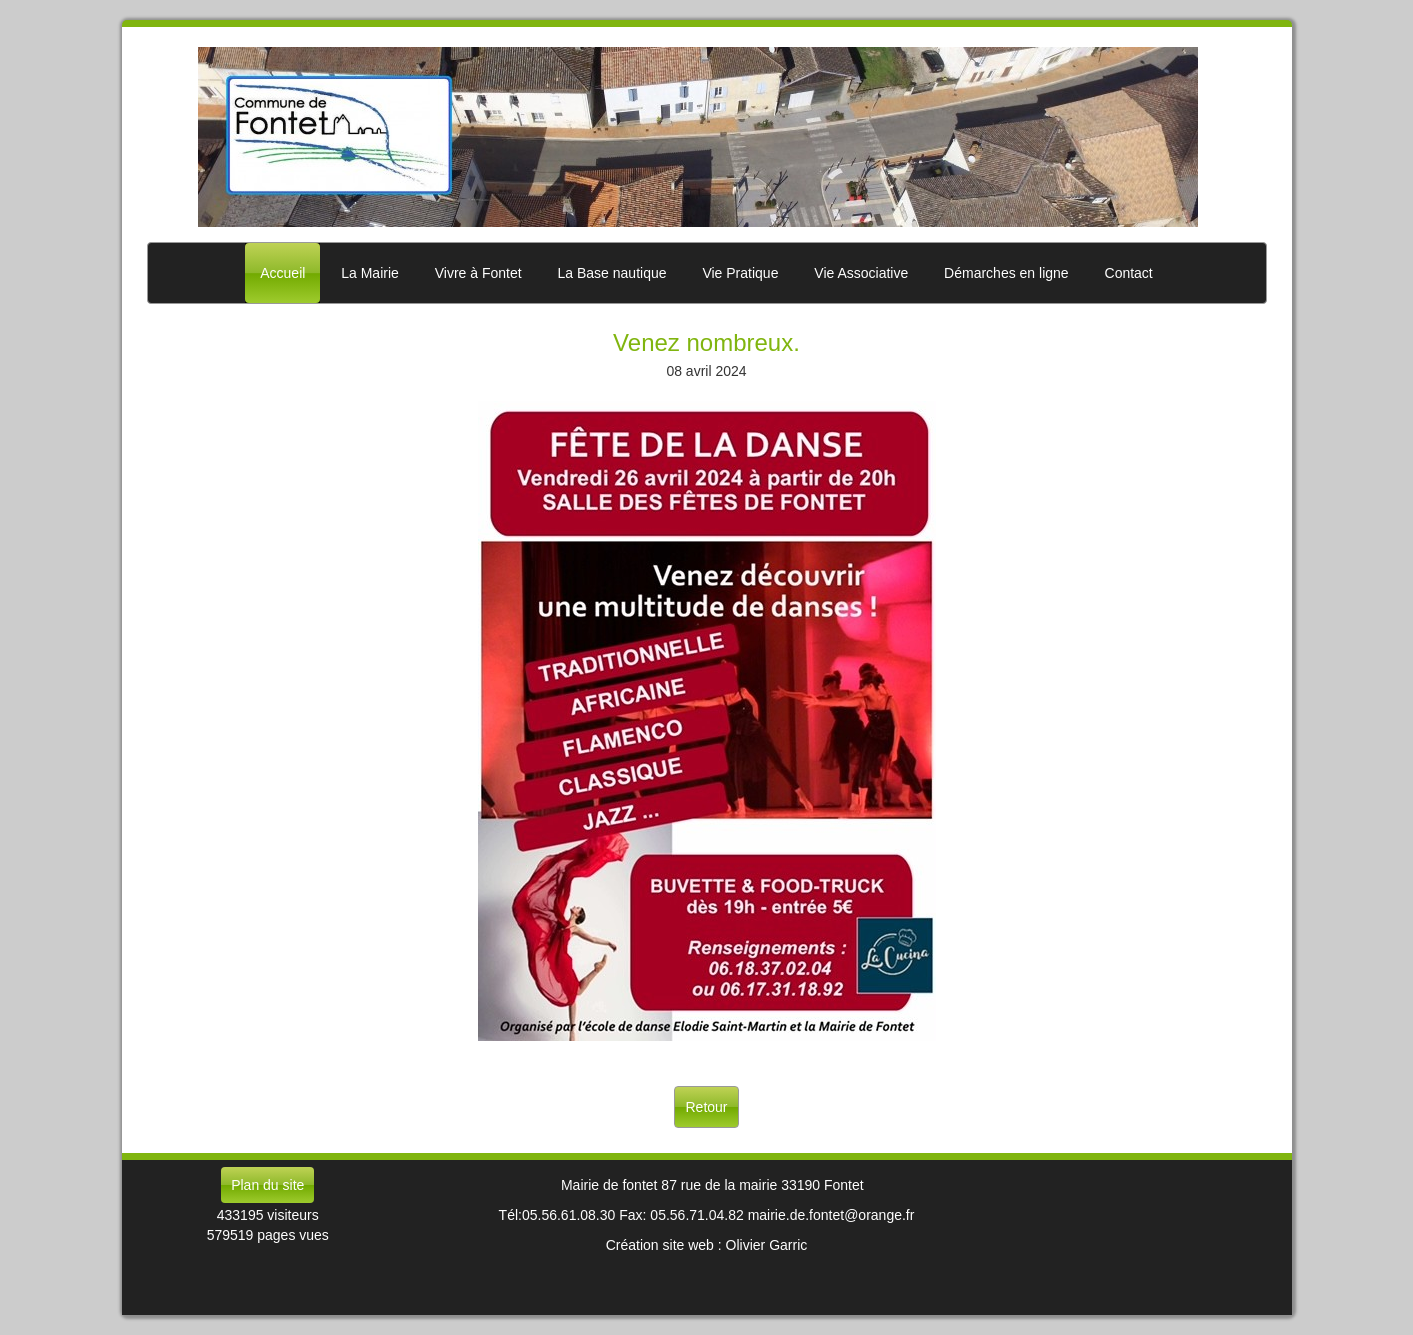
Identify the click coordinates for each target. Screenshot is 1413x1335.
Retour (706, 1107)
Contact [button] (1129, 273)
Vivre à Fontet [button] (478, 273)
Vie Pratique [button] (740, 273)
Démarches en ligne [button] (1006, 273)
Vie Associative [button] (861, 273)
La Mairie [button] (370, 273)
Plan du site (267, 1185)
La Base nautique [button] (612, 273)
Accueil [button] (282, 273)
